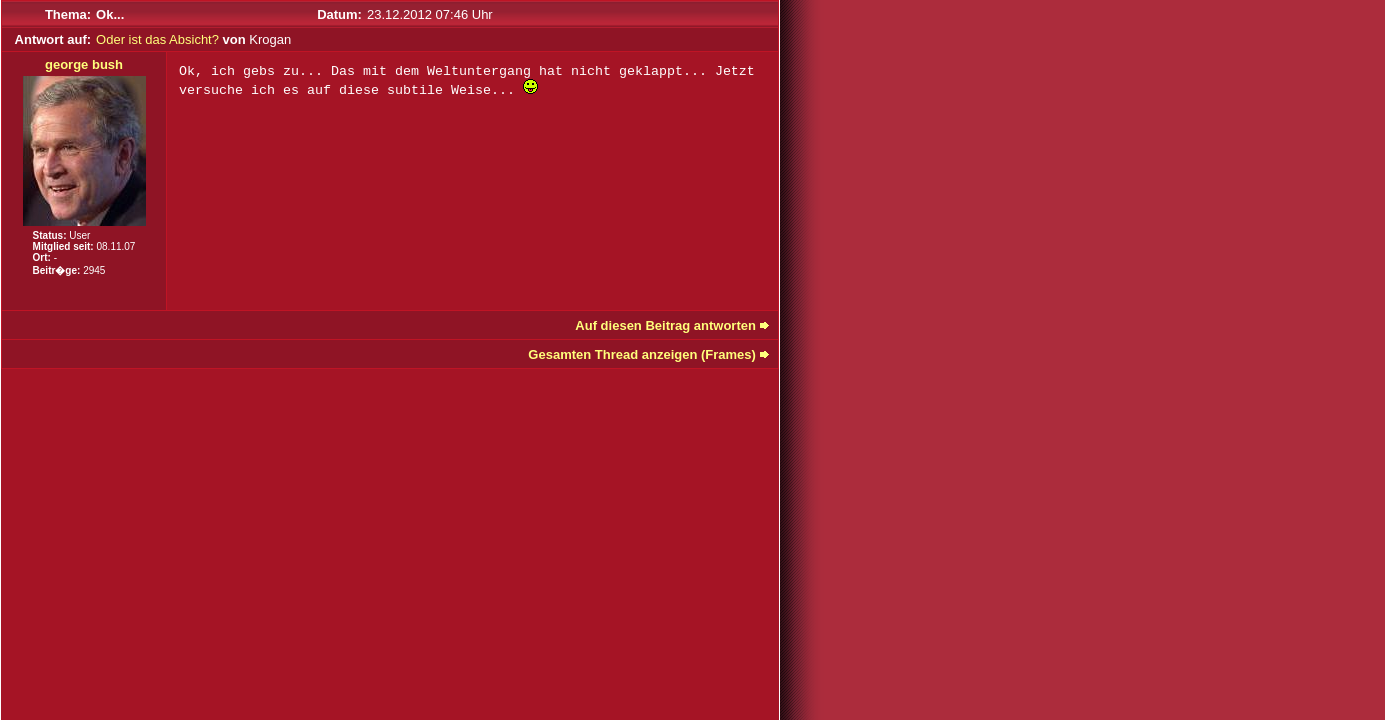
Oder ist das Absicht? (157, 39)
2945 (94, 270)
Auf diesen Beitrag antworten (665, 325)
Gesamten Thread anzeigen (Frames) (642, 354)
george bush (84, 64)
